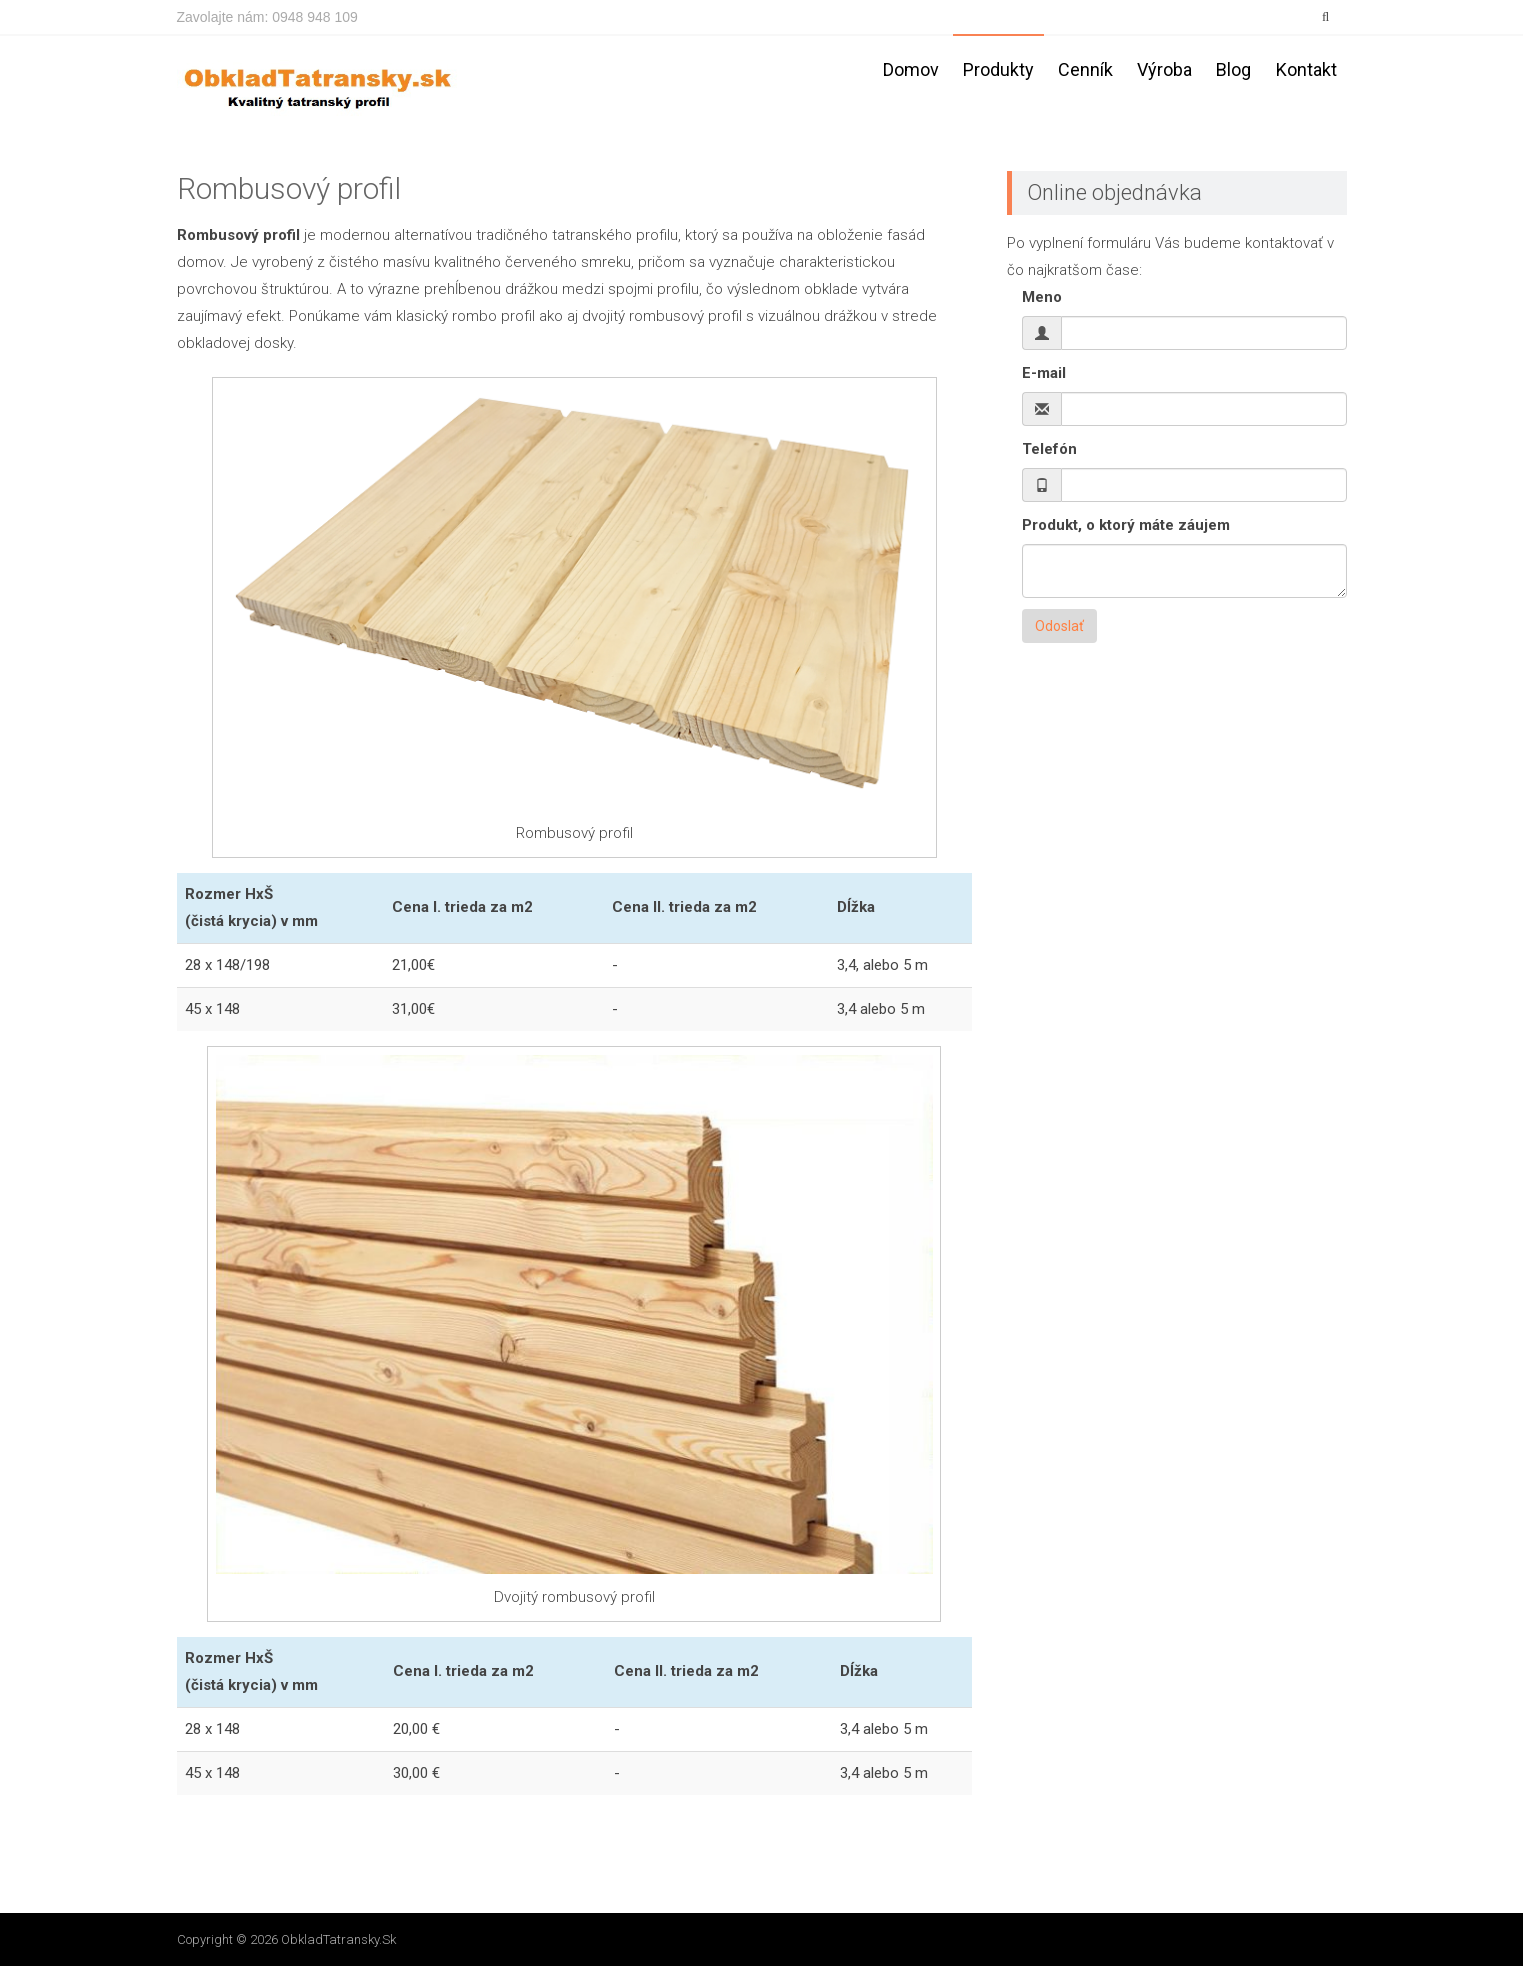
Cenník (1085, 69)
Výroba (1164, 69)
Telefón (1049, 450)
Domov (911, 69)
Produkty (998, 69)
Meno (1042, 298)
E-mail (1044, 374)
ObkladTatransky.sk (338, 1939)
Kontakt (1306, 69)
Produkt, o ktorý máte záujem (1126, 526)
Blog (1233, 69)
